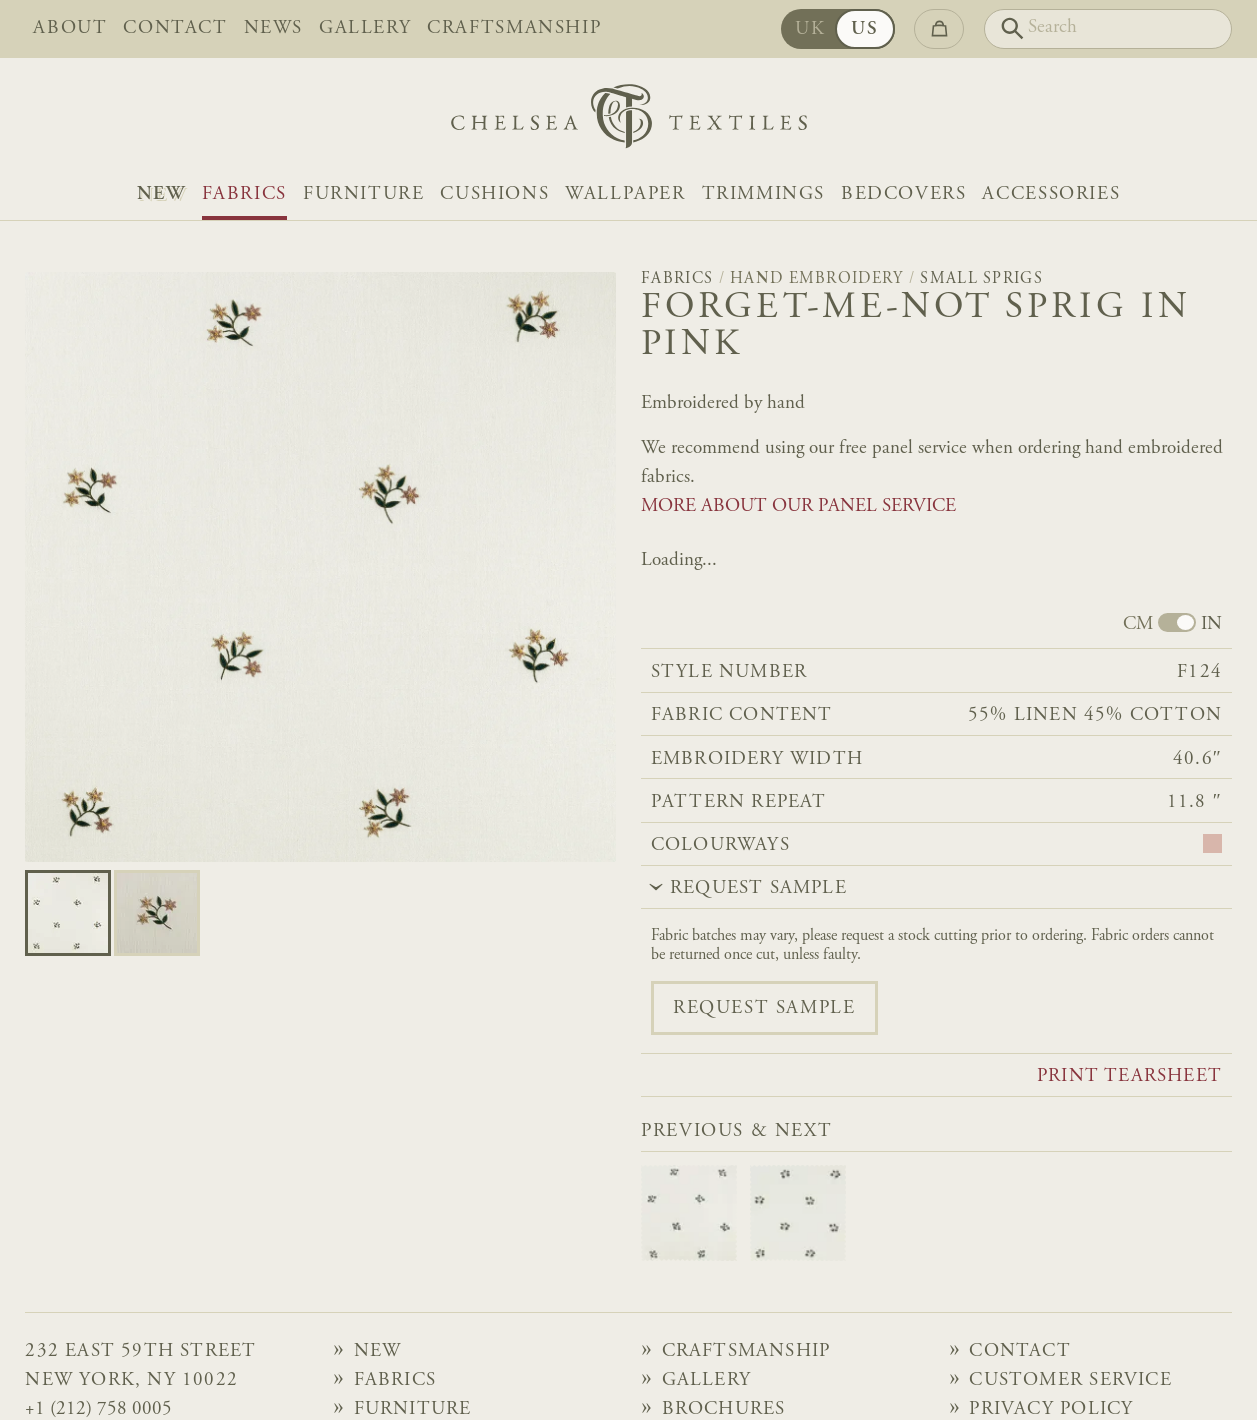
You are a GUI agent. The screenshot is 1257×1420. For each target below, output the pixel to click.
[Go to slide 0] (68, 913)
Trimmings (763, 194)
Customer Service (1070, 1380)
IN (1211, 624)
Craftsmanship (514, 28)
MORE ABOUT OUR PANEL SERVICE (798, 506)
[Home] (629, 121)
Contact (175, 28)
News (273, 28)
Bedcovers (903, 194)
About (70, 28)
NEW (161, 194)
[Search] (1108, 29)
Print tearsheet (1129, 1076)
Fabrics (244, 194)
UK (817, 29)
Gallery (365, 28)
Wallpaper (625, 194)
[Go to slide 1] (157, 913)
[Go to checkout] (939, 29)
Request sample (764, 1008)
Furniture (363, 194)
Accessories (1051, 194)
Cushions (494, 194)
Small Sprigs (981, 279)
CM (1138, 624)
